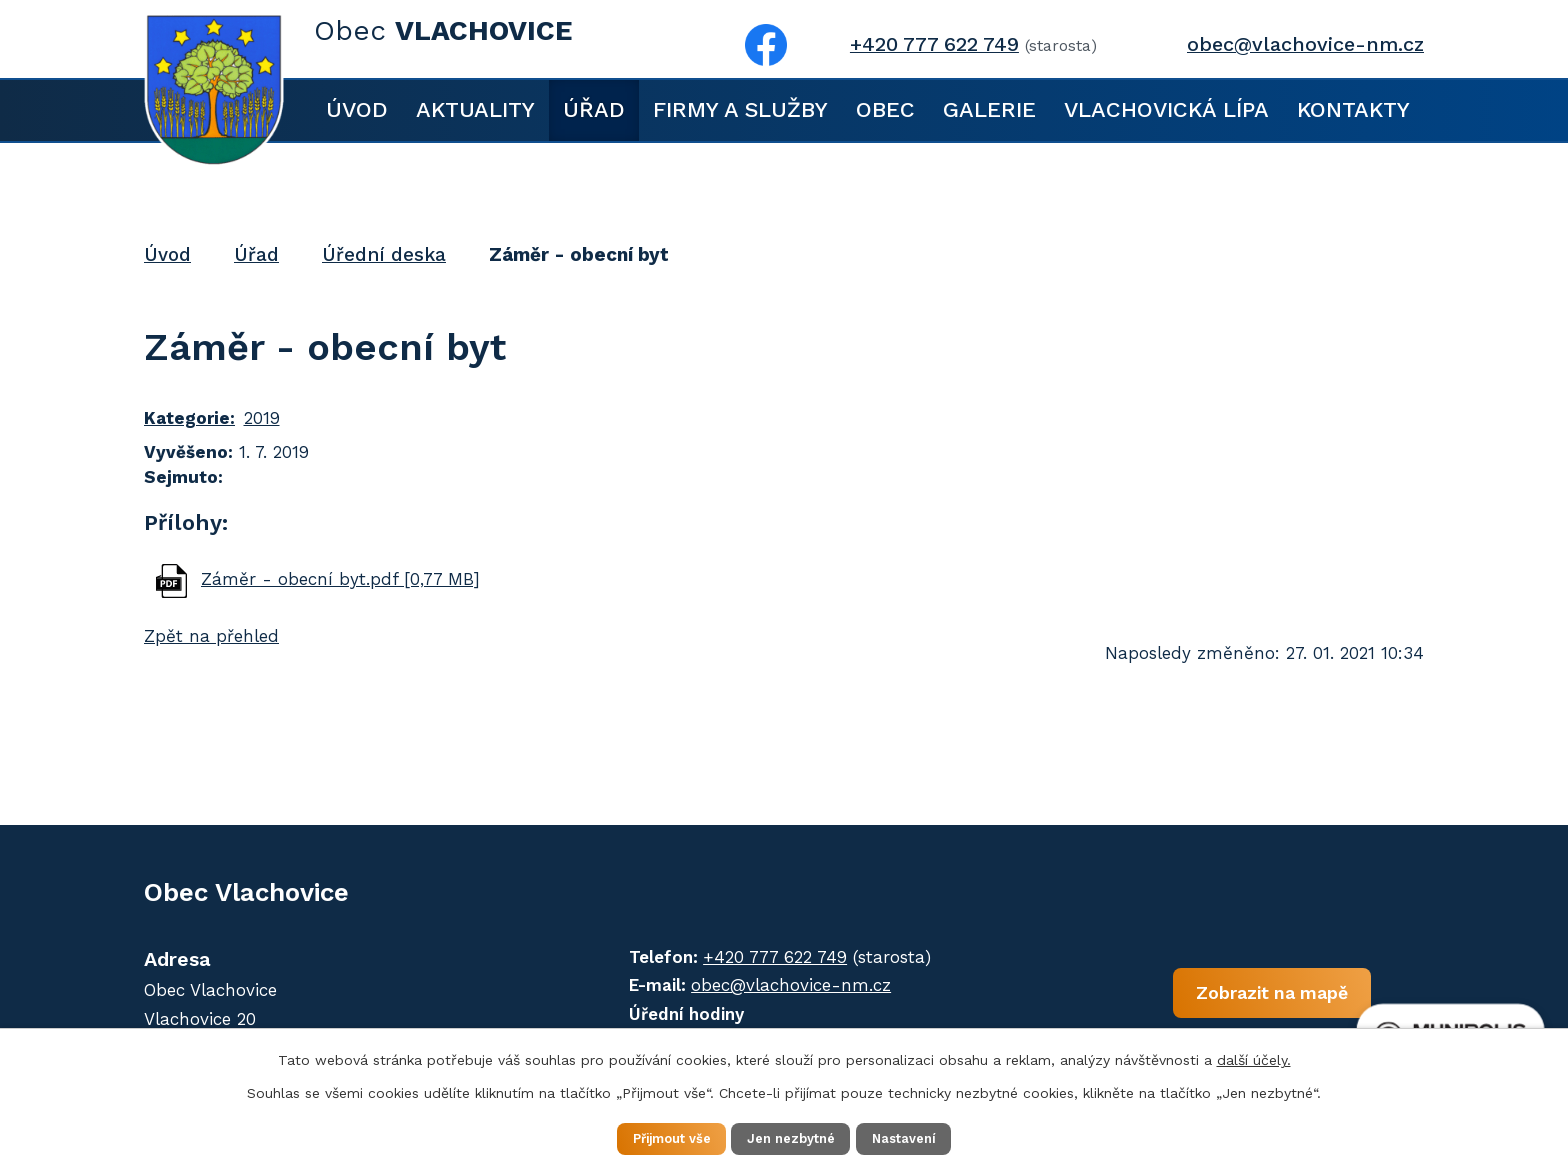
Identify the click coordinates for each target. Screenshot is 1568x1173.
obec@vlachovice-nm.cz (1305, 44)
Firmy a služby (740, 109)
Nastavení (924, 1137)
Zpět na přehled (211, 636)
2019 (262, 418)
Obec (885, 109)
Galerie (989, 109)
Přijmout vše (653, 1137)
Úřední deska (384, 254)
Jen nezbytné (793, 1137)
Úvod (357, 109)
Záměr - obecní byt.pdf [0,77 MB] (340, 579)
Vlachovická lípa (1166, 109)
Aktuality (475, 109)
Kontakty (1353, 109)
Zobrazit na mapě (1181, 1001)
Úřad (594, 109)
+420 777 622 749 (934, 44)
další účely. (1254, 1057)
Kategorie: (189, 418)
